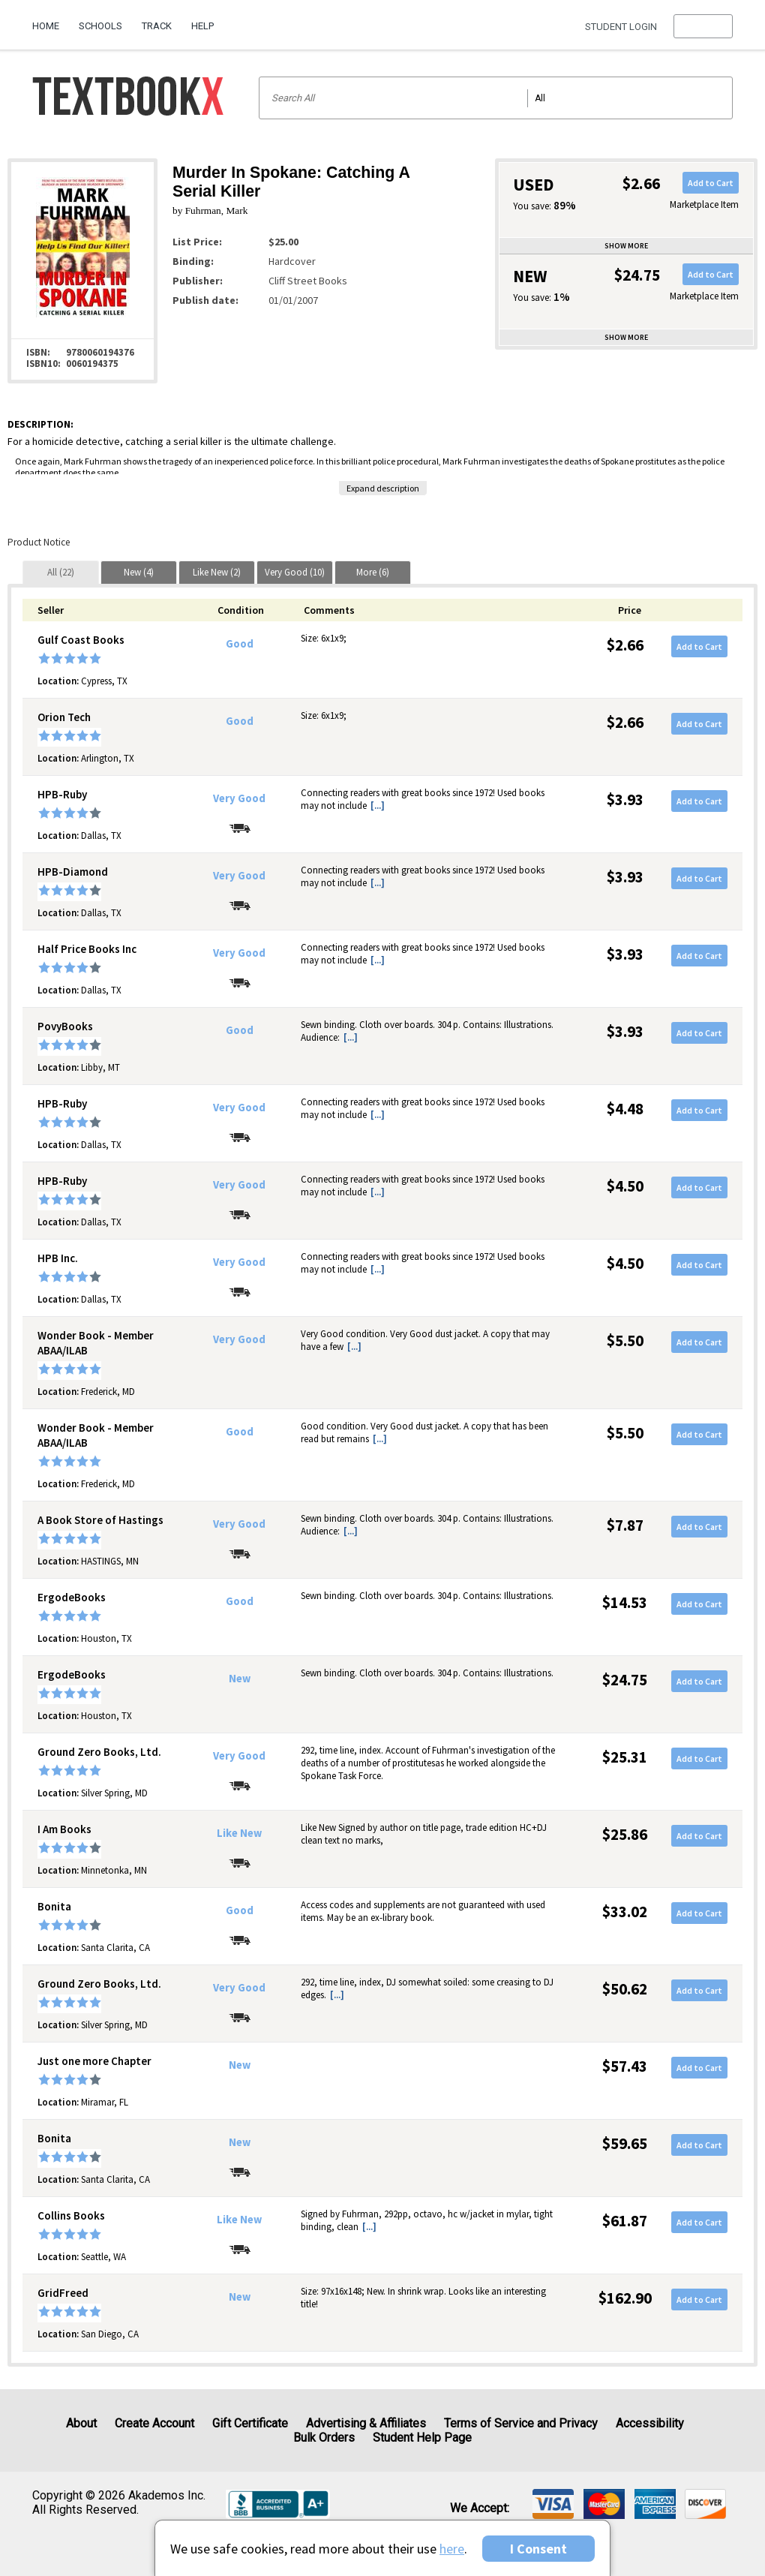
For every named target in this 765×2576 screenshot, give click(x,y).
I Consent (538, 2548)
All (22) (60, 572)
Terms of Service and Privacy (521, 2423)
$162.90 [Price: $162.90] (625, 2298)
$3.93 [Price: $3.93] (625, 799)
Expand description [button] (382, 488)
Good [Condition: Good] (240, 644)
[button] (703, 26)
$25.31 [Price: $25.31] (624, 1757)
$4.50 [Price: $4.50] (625, 1186)
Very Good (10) (295, 572)
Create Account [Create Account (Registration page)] (154, 2423)
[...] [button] (377, 805)
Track (157, 26)
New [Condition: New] (239, 1678)
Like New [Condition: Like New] (239, 1833)
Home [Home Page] (45, 26)
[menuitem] (50, 20)
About (81, 2423)
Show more (626, 246)
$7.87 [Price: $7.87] (625, 1525)
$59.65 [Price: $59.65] (624, 2143)
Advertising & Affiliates (366, 2423)
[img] (553, 2504)
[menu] (703, 26)
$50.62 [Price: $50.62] (624, 1989)
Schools (100, 26)
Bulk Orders (324, 2437)
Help (202, 26)
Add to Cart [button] (711, 182)
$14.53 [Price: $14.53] (624, 1602)
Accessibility (650, 2423)
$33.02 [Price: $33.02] (624, 1911)
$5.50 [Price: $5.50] (625, 1340)
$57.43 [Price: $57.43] (624, 2066)
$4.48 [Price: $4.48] (625, 1109)
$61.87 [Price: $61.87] (624, 2221)
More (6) (372, 572)
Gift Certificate (250, 2423)
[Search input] (496, 98)
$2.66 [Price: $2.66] (625, 645)
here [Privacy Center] (452, 2548)
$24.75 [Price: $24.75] (624, 1680)
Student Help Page (422, 2437)
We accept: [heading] (479, 2508)
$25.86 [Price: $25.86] (624, 1834)
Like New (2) (217, 572)
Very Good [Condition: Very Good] (239, 798)
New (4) (139, 572)
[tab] (60, 572)
